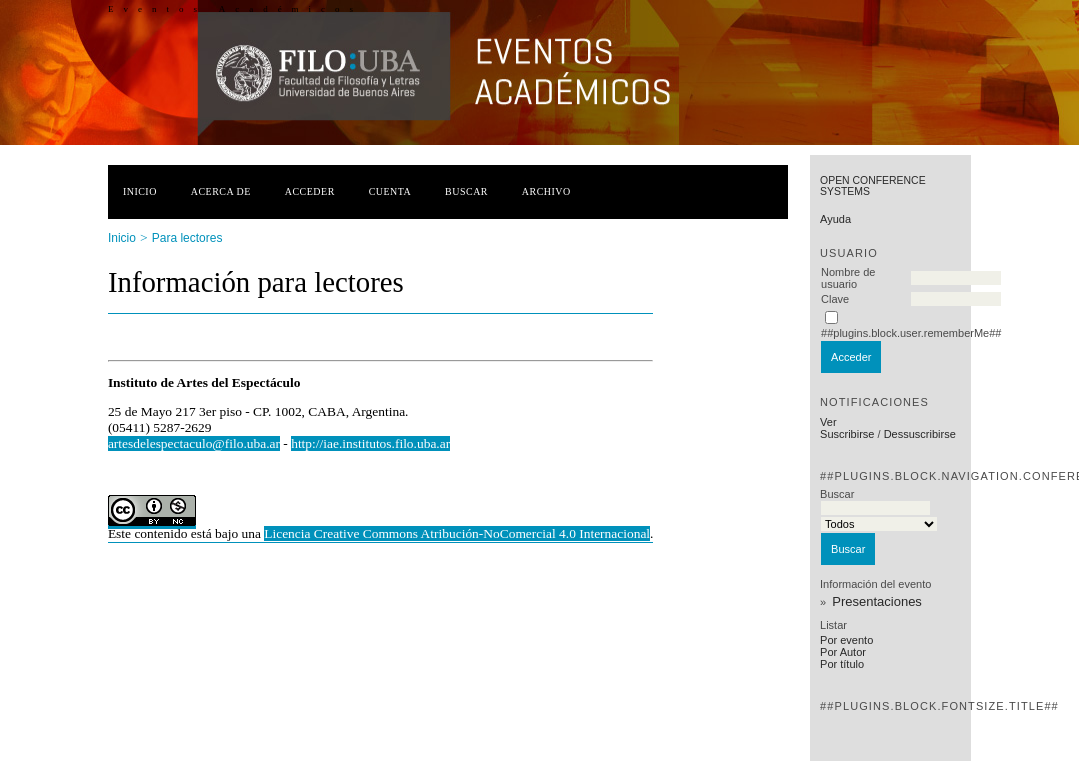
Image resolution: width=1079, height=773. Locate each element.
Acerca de (221, 191)
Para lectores (187, 238)
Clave (835, 299)
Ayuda (835, 219)
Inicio (140, 191)
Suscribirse (847, 434)
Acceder (310, 191)
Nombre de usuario (848, 278)
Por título (842, 664)
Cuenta (390, 191)
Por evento (846, 640)
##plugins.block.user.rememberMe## (911, 333)
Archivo (546, 191)
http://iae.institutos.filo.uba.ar (370, 443)
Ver (828, 422)
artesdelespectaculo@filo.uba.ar (194, 443)
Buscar (466, 191)
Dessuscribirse (920, 434)
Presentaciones (877, 601)
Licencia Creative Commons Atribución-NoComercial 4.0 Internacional (457, 533)
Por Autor (843, 652)
